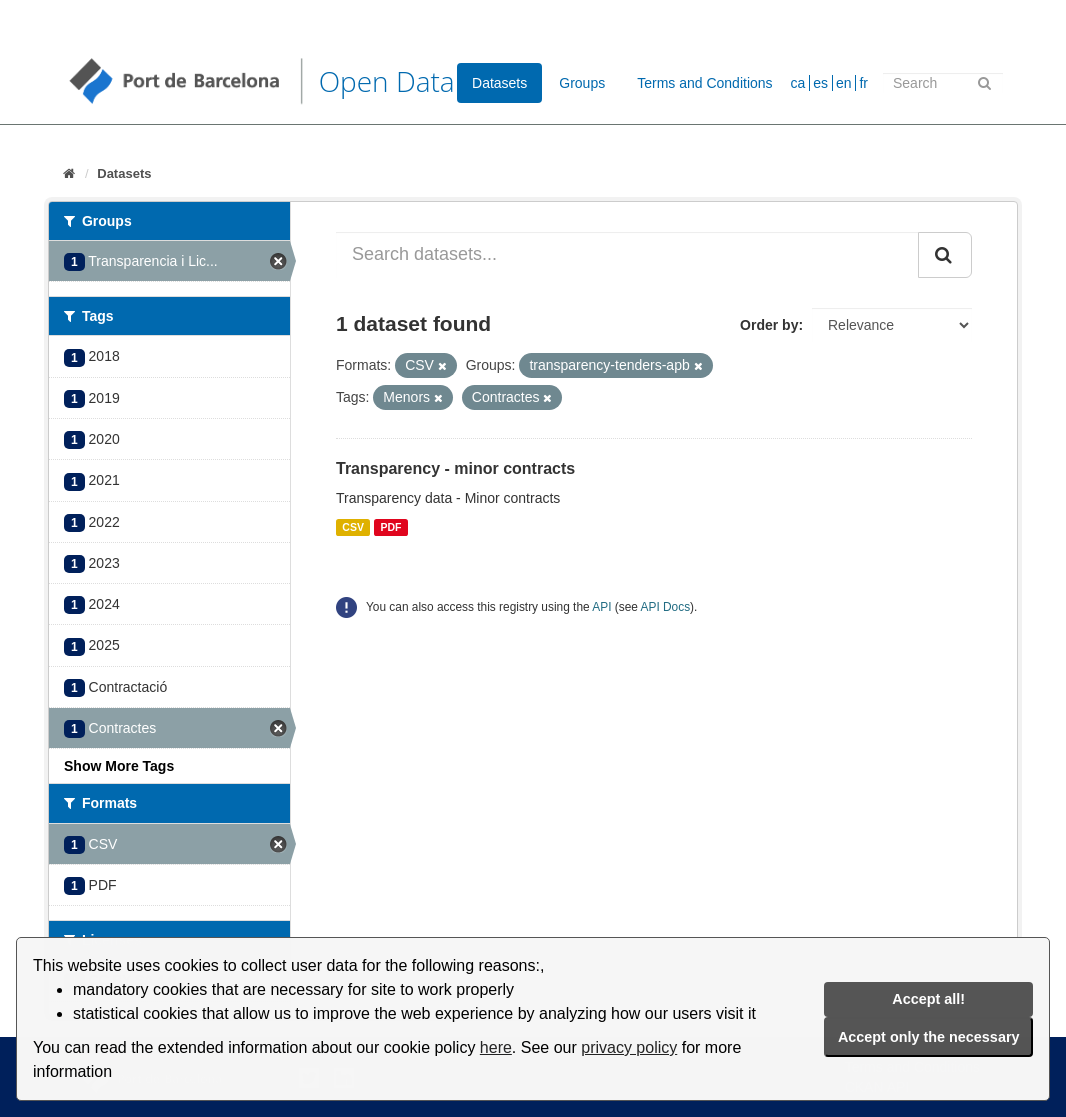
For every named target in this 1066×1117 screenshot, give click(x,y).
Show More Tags (119, 766)
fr (863, 83)
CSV (353, 527)
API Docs (666, 607)
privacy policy (629, 1047)
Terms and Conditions (704, 83)
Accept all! (928, 999)
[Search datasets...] (627, 255)
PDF (390, 527)
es (820, 83)
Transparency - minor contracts (455, 468)
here (496, 1047)
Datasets (499, 83)
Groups (582, 83)
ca (798, 83)
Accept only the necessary (929, 1037)
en (844, 83)
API (601, 607)
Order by (769, 325)
